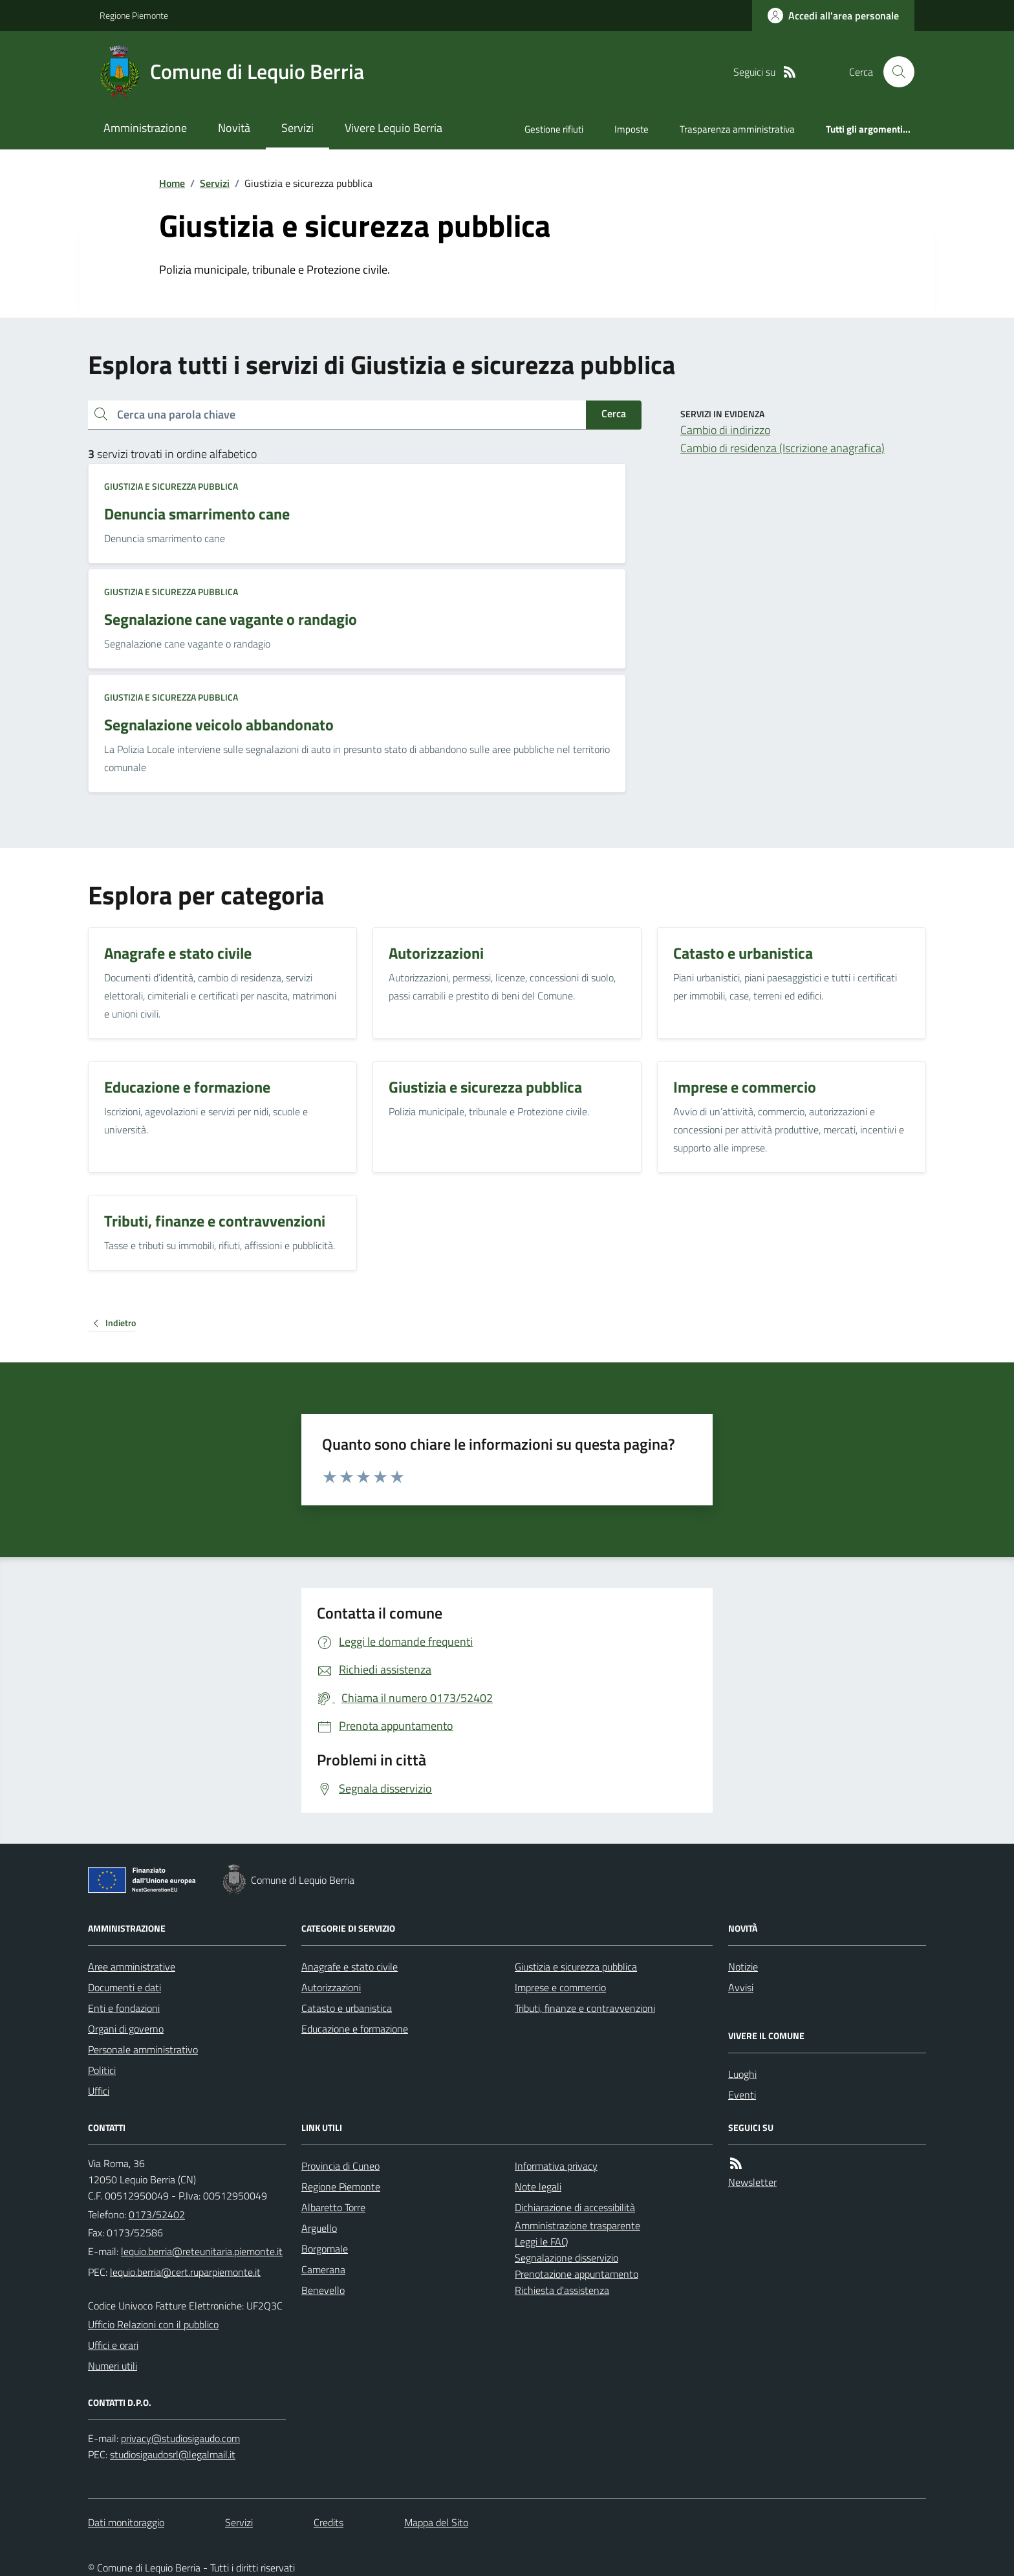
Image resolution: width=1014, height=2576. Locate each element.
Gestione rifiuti (553, 129)
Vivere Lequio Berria (393, 127)
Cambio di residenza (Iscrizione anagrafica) (782, 448)
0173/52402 (157, 2214)
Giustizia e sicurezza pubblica (171, 486)
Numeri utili (112, 2366)
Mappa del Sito (436, 2522)
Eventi (742, 2094)
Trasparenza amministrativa (737, 129)
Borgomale (324, 2248)
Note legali (538, 2186)
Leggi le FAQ (541, 2241)
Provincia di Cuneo (340, 2166)
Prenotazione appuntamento (576, 2274)
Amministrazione (145, 127)
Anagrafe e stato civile (349, 1966)
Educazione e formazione (354, 2028)
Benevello (323, 2290)
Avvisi (740, 1987)
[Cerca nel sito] (893, 71)
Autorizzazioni (331, 1987)
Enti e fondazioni (124, 2008)
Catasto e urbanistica (346, 2008)
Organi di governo (126, 2028)
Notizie (743, 1966)
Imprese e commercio (560, 1987)
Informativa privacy (556, 2166)
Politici (102, 2070)
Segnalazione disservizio (566, 2257)
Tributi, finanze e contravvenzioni (585, 2008)
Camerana (323, 2269)
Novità (234, 127)
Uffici (98, 2091)
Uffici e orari (113, 2345)
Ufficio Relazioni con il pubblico (153, 2324)
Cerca (613, 413)
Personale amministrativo (143, 2049)
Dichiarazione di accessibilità (575, 2207)
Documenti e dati (124, 1987)
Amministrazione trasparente (577, 2225)
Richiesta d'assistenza (562, 2290)
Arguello (319, 2228)
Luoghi (742, 2074)
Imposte (631, 129)
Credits (328, 2522)
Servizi (297, 127)
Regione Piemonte (134, 15)
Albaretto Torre (333, 2207)
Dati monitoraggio (126, 2522)
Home (172, 183)
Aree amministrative (131, 1966)
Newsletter (752, 2182)
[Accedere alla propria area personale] (833, 15)
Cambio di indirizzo (725, 430)
